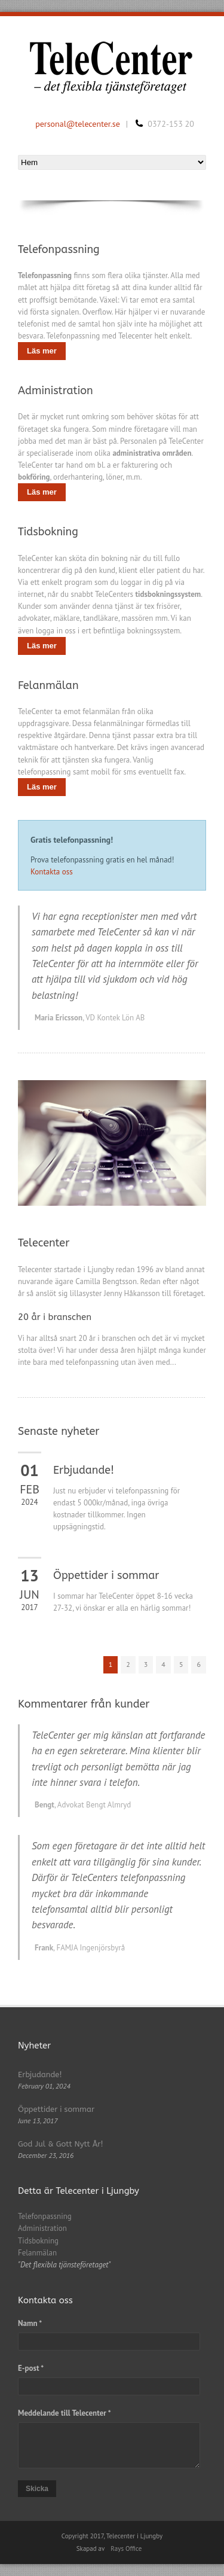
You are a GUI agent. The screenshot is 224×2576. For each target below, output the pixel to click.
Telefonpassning (45, 2216)
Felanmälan (37, 2253)
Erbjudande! (83, 1470)
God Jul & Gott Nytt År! (60, 2143)
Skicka (37, 2488)
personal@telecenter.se (77, 123)
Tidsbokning (38, 2241)
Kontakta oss (51, 872)
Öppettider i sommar (106, 1575)
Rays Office (126, 2548)
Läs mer (42, 350)
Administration (42, 2228)
